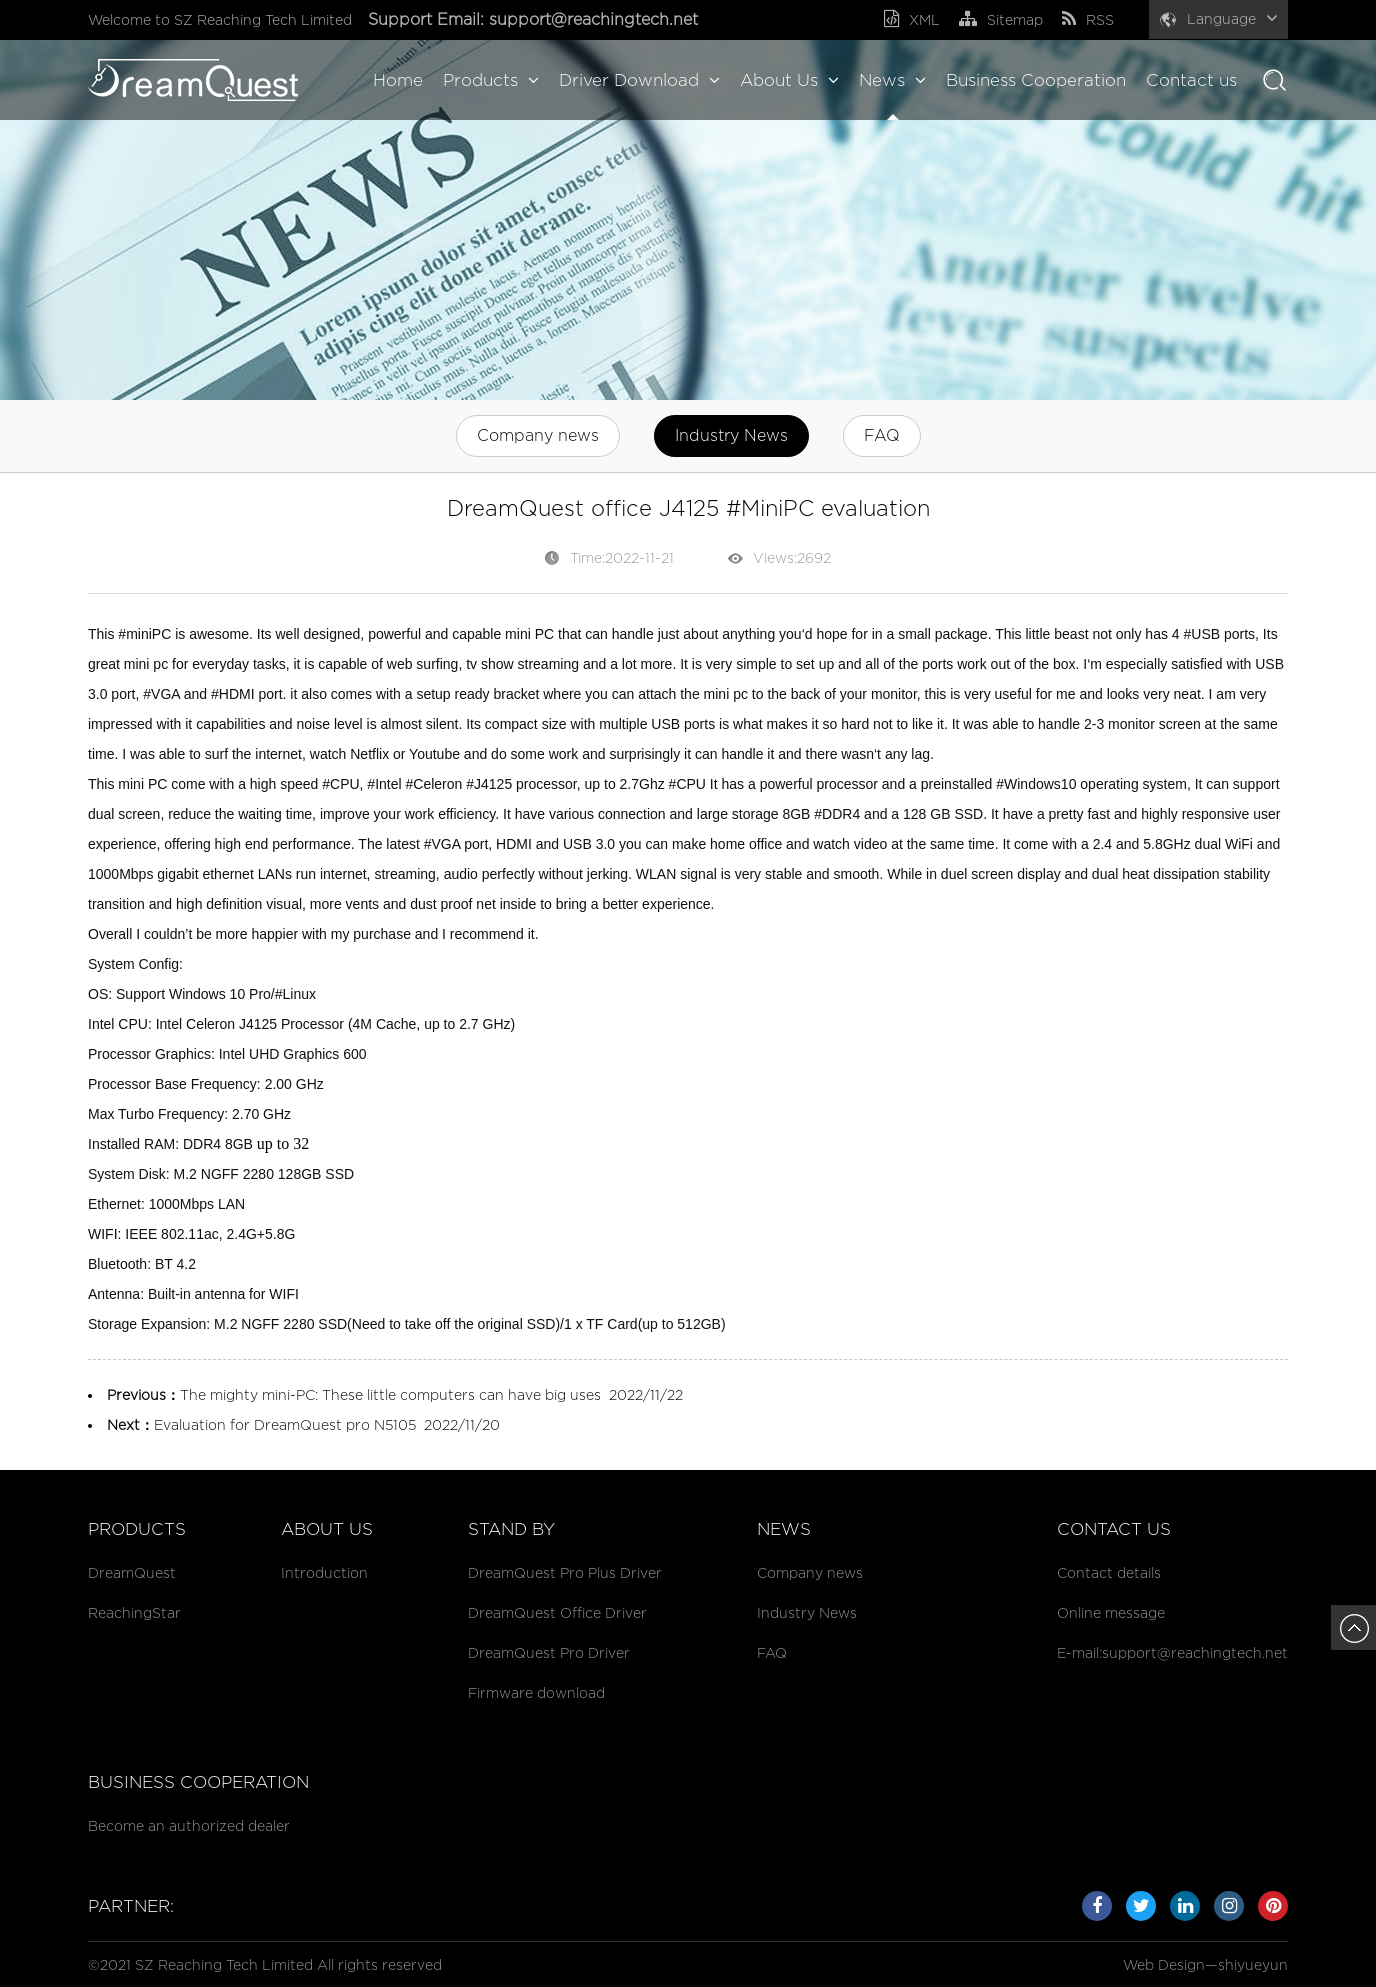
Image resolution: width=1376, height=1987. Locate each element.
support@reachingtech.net (596, 19)
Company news (538, 435)
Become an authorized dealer (189, 1825)
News (892, 80)
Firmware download (536, 1692)
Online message (1111, 1612)
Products (491, 80)
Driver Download (639, 80)
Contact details (1109, 1572)
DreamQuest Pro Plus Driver (565, 1572)
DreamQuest (132, 1572)
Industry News (731, 435)
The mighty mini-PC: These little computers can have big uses (390, 1394)
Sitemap (1001, 19)
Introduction (324, 1572)
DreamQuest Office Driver (557, 1612)
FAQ (882, 435)
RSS (1088, 19)
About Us (789, 80)
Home (398, 80)
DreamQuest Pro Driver (549, 1652)
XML (912, 19)
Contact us (1191, 80)
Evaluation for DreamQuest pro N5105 (285, 1424)
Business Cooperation (1036, 80)
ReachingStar (134, 1612)
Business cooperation (198, 1782)
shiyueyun (1253, 1964)
